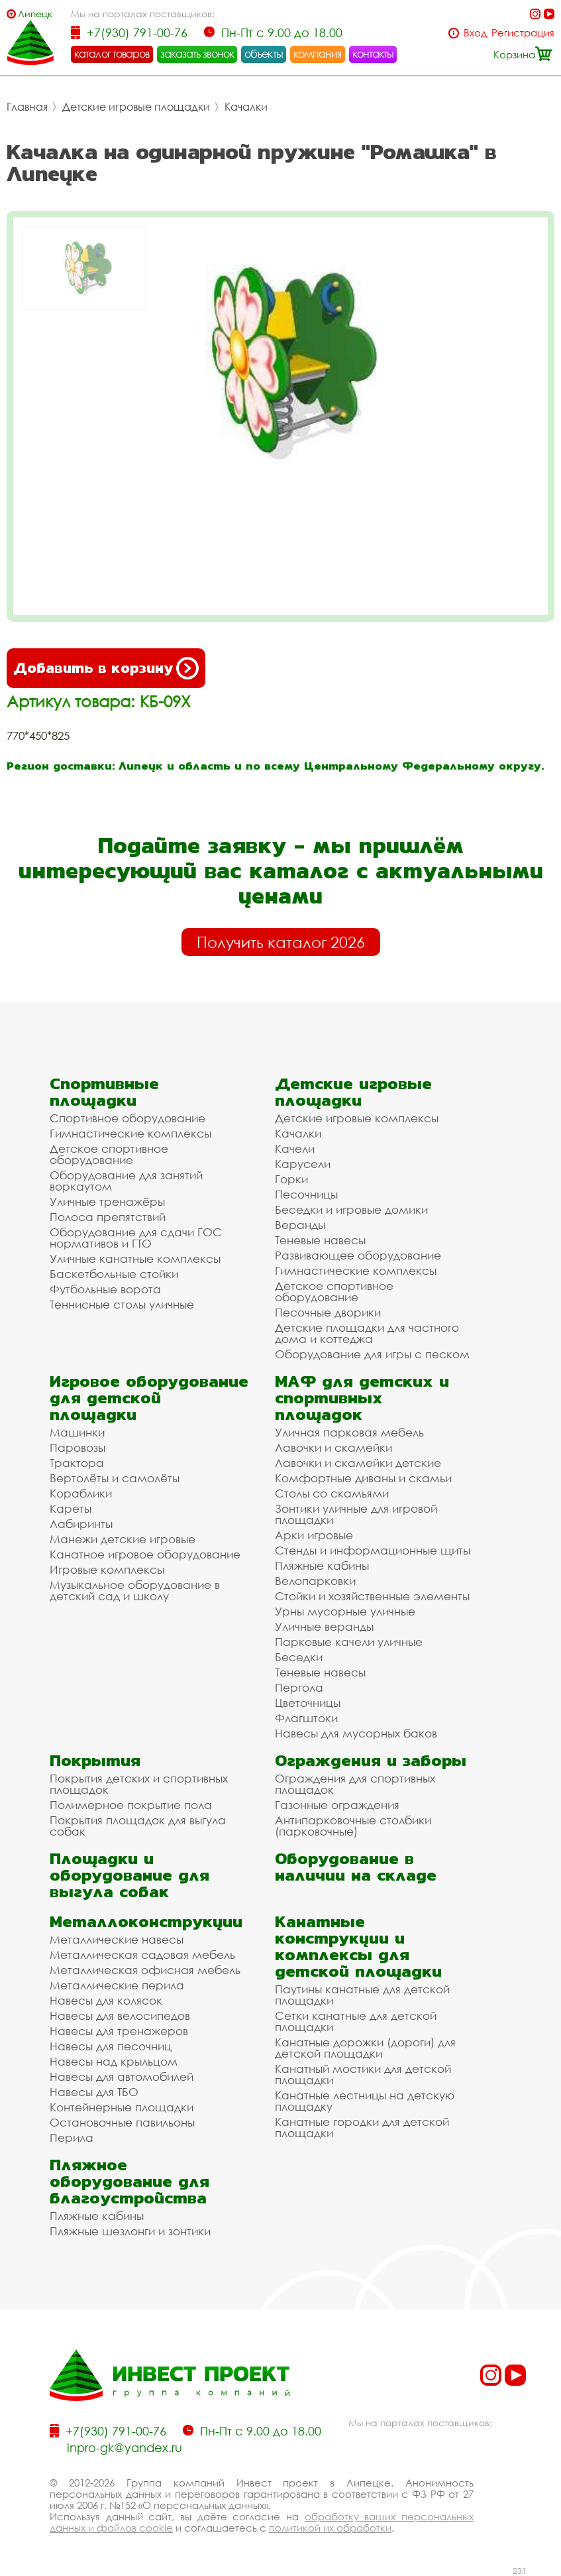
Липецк (35, 13)
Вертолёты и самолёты (114, 1478)
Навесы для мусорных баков (356, 1733)
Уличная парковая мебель (349, 1432)
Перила (71, 2137)
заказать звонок (197, 53)
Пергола (299, 1687)
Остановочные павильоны (122, 2122)
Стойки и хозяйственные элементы (372, 1596)
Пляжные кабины (322, 1565)
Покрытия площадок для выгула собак (138, 1825)
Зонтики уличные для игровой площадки (356, 1514)
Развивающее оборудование (358, 1255)
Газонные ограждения (337, 1804)
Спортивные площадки (104, 1091)
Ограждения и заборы (370, 1760)
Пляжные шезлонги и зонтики (130, 2231)
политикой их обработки (330, 2528)
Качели (295, 1148)
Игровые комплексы (107, 1569)
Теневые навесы (320, 1240)
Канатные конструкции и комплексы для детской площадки (358, 1946)
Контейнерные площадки (121, 2107)
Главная (27, 106)
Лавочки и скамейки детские (358, 1462)
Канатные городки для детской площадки (362, 2127)
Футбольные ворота (105, 1289)
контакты (373, 53)
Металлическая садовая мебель (142, 1954)
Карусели (303, 1163)
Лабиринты (81, 1523)
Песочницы (306, 1194)
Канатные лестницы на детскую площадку (364, 2100)
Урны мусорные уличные (345, 1611)
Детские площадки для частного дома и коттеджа (367, 1333)
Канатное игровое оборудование (145, 1554)
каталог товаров (112, 53)
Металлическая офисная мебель (145, 1969)
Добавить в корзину (106, 668)
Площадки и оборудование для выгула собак (129, 1875)
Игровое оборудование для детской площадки (149, 1398)
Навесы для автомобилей (121, 2076)
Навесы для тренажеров (119, 2030)
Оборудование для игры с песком (372, 1354)
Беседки (299, 1657)
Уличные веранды (324, 1626)
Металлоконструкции (146, 1921)
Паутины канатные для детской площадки (362, 1994)
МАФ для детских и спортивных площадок (362, 1398)
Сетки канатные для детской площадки (355, 2021)
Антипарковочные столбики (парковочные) (353, 1825)
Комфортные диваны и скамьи (363, 1478)
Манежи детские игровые (122, 1539)
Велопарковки (315, 1580)
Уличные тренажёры (107, 1201)
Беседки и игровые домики (351, 1209)
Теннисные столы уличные (122, 1304)
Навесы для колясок (106, 2000)
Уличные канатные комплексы (135, 1258)
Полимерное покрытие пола (131, 1804)
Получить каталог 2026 (281, 942)
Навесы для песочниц (111, 2046)
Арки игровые (314, 1535)
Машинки (77, 1432)
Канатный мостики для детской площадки (363, 2074)
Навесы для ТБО (94, 2091)
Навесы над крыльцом (114, 2061)
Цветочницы (307, 1702)
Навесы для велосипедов (120, 2015)
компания (317, 53)
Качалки (246, 106)
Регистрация (522, 32)
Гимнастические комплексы (130, 1133)
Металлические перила (117, 1985)
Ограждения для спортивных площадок (355, 1784)
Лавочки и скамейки (333, 1447)
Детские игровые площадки (136, 106)
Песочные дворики (328, 1312)
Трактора (77, 1462)
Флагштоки (306, 1718)
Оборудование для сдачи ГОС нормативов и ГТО (136, 1237)
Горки (291, 1179)
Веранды (300, 1224)
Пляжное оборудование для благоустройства (129, 2181)
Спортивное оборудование (127, 1118)
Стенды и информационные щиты (372, 1550)
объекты (263, 53)
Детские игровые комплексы (356, 1118)
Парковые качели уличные (349, 1641)
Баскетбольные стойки (114, 1273)
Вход (475, 32)
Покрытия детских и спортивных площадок (139, 1784)
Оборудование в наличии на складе (355, 1866)
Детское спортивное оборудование (109, 1154)
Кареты (70, 1508)
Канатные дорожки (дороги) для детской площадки (365, 2047)
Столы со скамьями (332, 1493)
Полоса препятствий (108, 1216)
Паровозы (77, 1447)
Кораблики (81, 1493)
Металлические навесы (116, 1939)
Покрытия (95, 1760)
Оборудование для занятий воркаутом (126, 1180)
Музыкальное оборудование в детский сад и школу (135, 1590)
